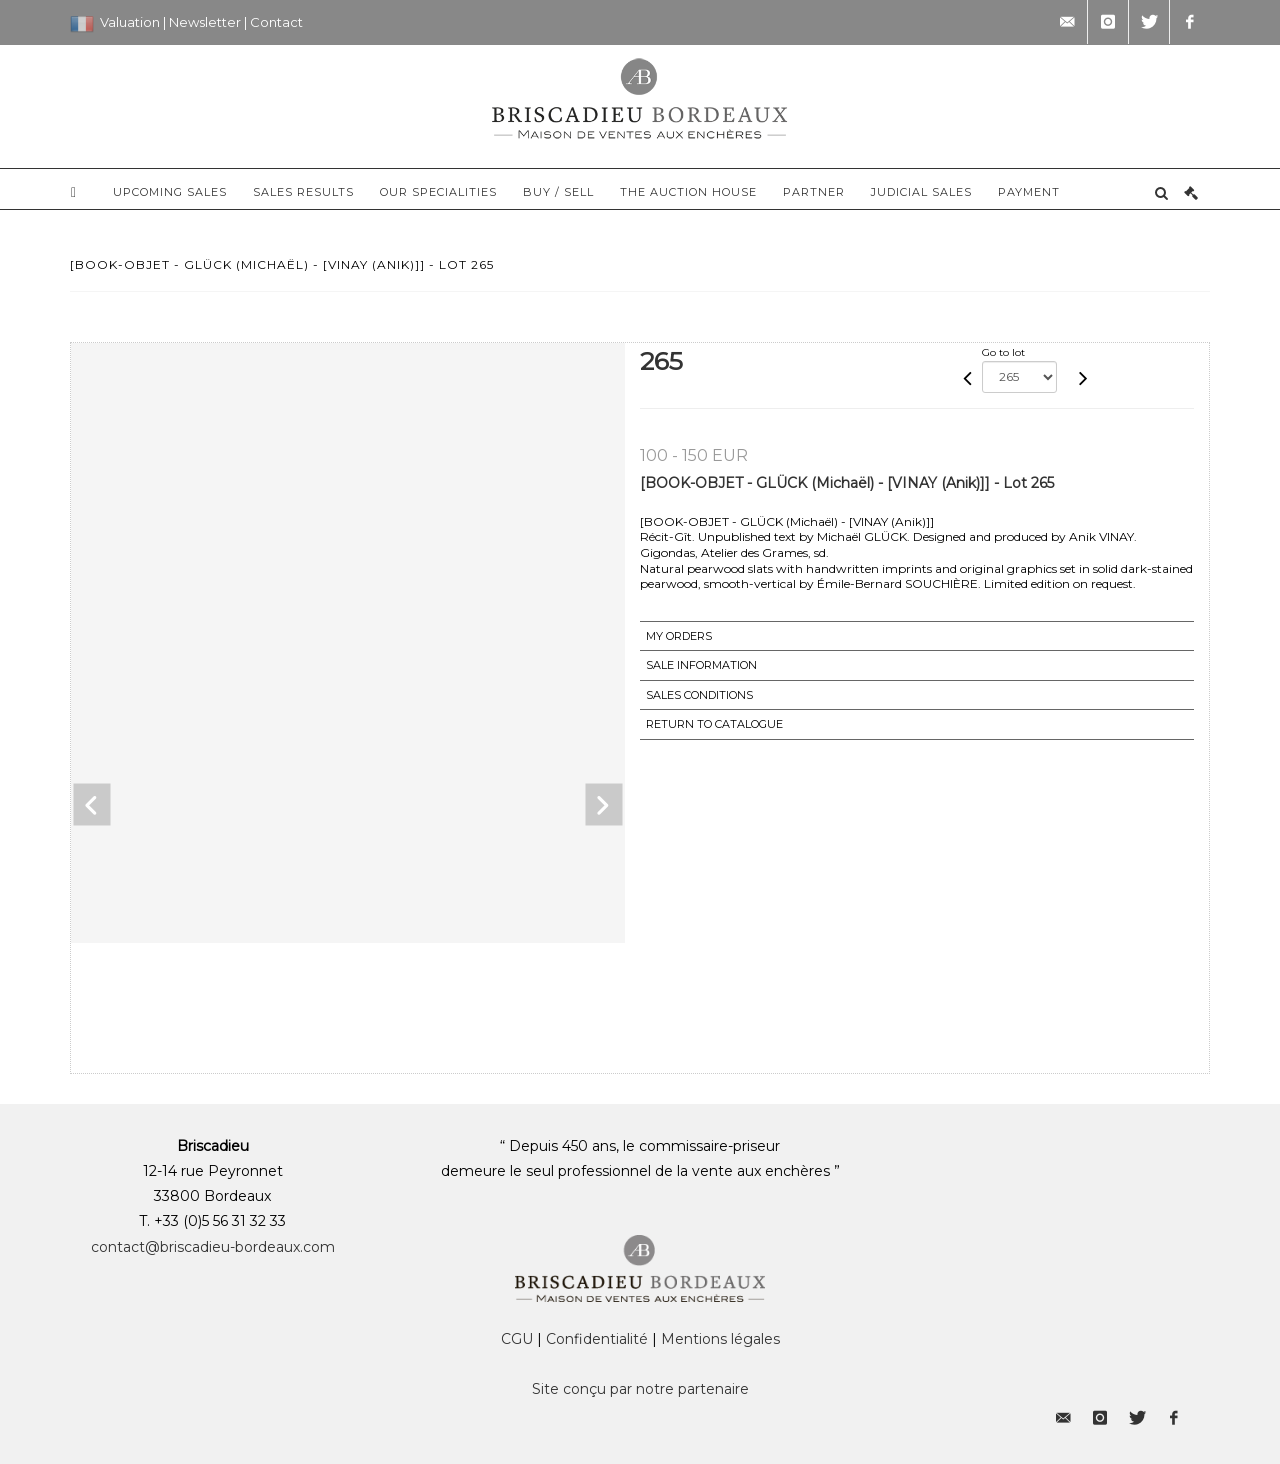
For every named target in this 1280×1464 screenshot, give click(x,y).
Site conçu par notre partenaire (640, 1389)
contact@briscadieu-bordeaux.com (213, 1247)
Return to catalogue (714, 724)
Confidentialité (597, 1339)
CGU (517, 1339)
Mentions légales (720, 1339)
